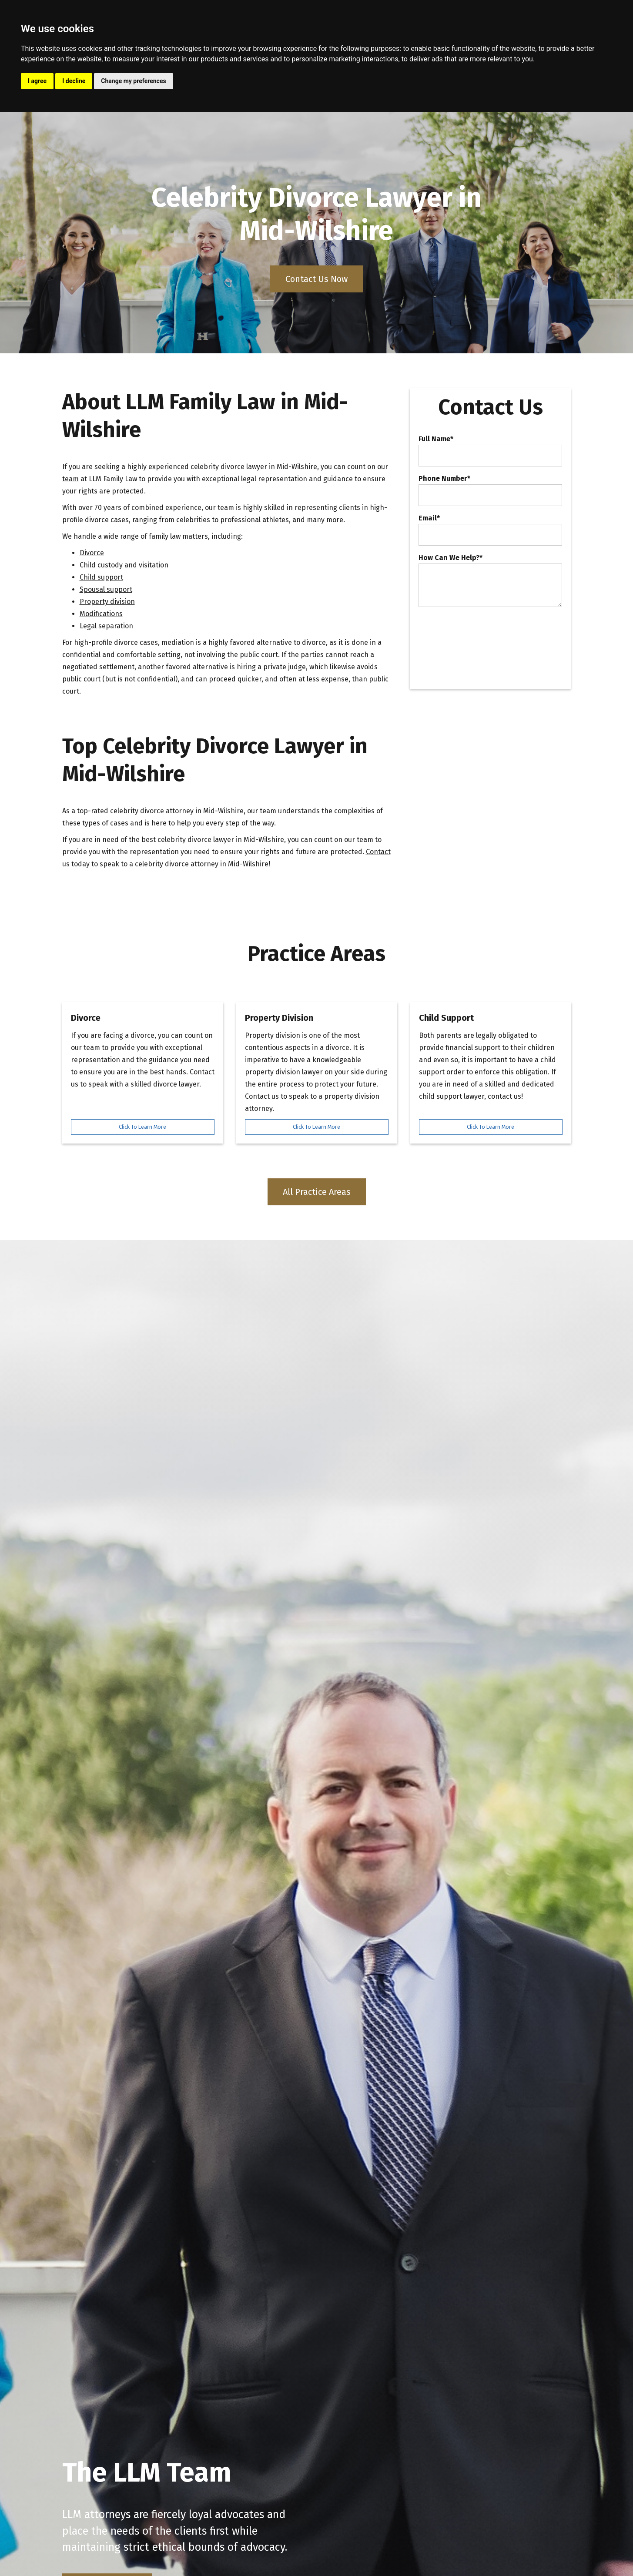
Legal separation (106, 626)
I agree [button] (37, 80)
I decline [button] (73, 80)
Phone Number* (444, 478)
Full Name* (436, 439)
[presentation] (485, 633)
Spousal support (106, 589)
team (70, 479)
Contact (378, 852)
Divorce (92, 553)
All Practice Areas (317, 1192)
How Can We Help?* (450, 557)
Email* (429, 518)
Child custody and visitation (124, 565)
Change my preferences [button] (133, 80)
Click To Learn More (142, 1127)
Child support (101, 577)
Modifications (101, 614)
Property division (107, 601)
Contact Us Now (316, 279)
